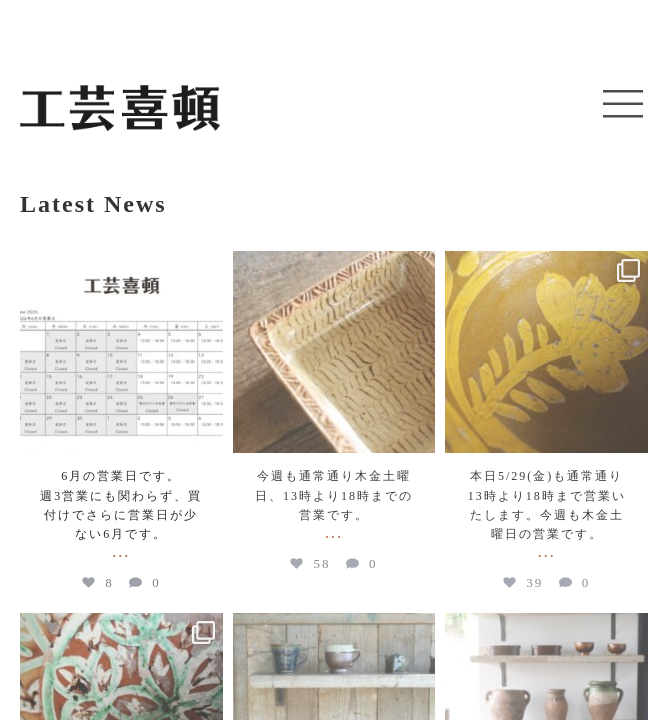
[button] (623, 105)
